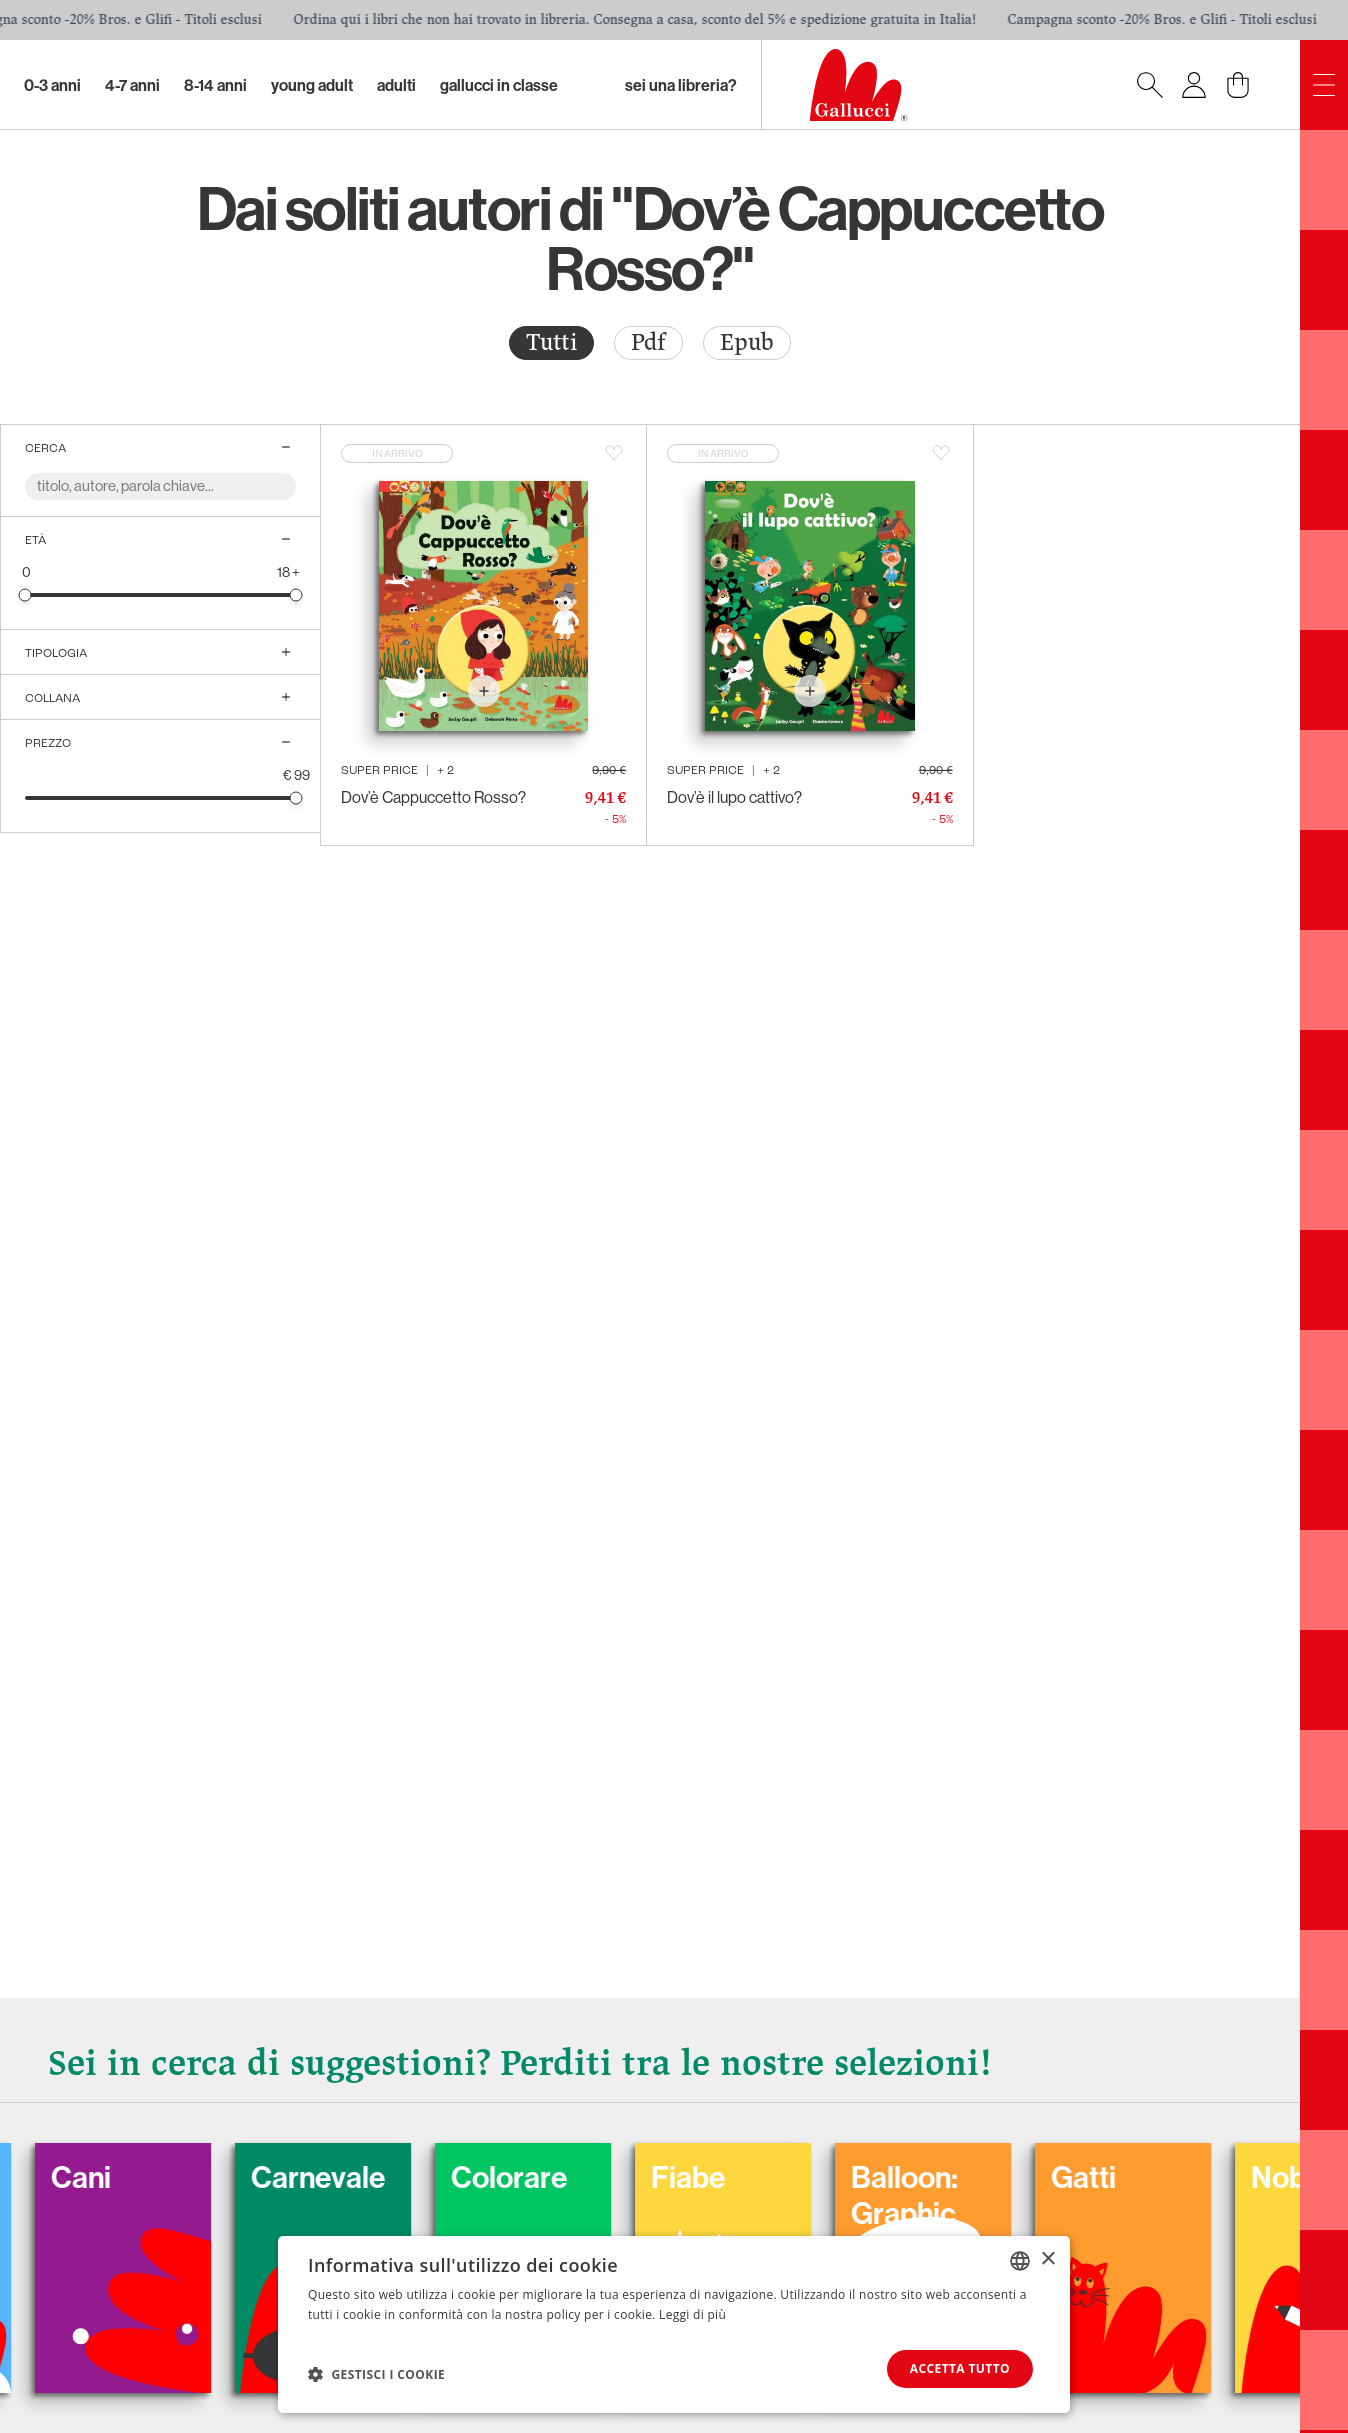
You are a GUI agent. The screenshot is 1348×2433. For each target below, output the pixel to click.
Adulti (396, 85)
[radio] (551, 343)
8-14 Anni (215, 85)
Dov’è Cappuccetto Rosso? (433, 797)
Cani (117, 2177)
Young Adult (312, 85)
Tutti (551, 342)
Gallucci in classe (499, 85)
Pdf (648, 342)
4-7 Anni (132, 85)
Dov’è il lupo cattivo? (734, 797)
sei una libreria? (681, 85)
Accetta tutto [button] (960, 2368)
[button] (376, 2374)
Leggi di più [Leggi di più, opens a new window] (692, 2314)
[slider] (25, 594)
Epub (747, 342)
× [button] (1047, 2259)
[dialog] (674, 2324)
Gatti (1119, 2177)
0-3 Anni (52, 85)
